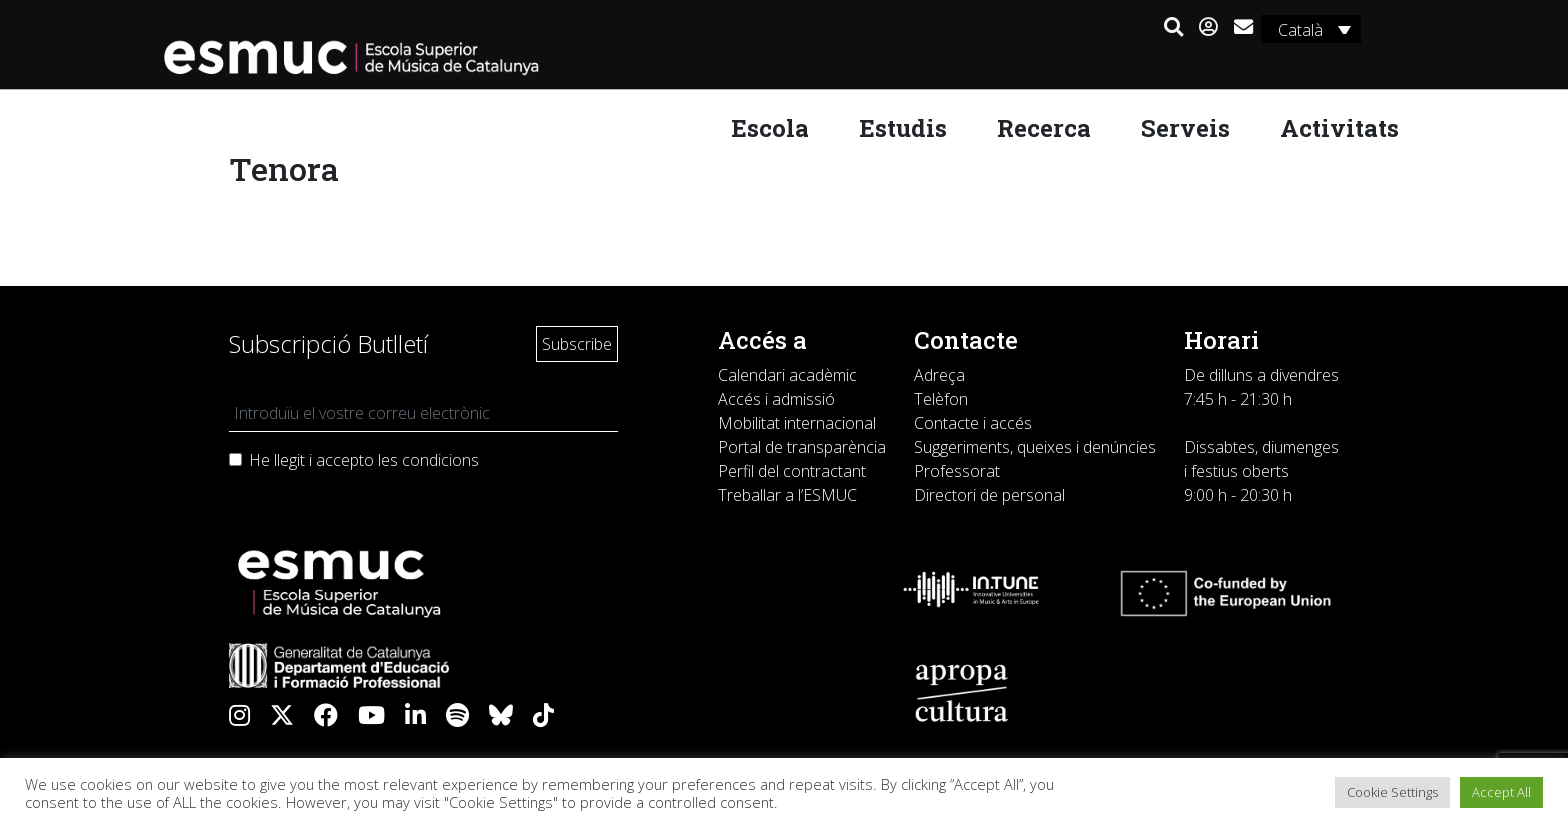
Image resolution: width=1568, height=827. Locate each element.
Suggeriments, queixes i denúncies (1035, 447)
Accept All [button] (1501, 792)
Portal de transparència (802, 447)
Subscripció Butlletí (328, 343)
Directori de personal (989, 495)
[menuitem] (1310, 29)
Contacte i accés (973, 423)
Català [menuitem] (1298, 30)
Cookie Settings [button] (1392, 792)
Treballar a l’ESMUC (787, 495)
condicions (440, 460)
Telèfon (941, 399)
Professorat (957, 471)
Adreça (939, 375)
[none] (1310, 29)
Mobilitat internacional (797, 423)
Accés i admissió (776, 399)
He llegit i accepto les (364, 460)
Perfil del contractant (792, 471)
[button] (1172, 28)
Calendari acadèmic (787, 375)
